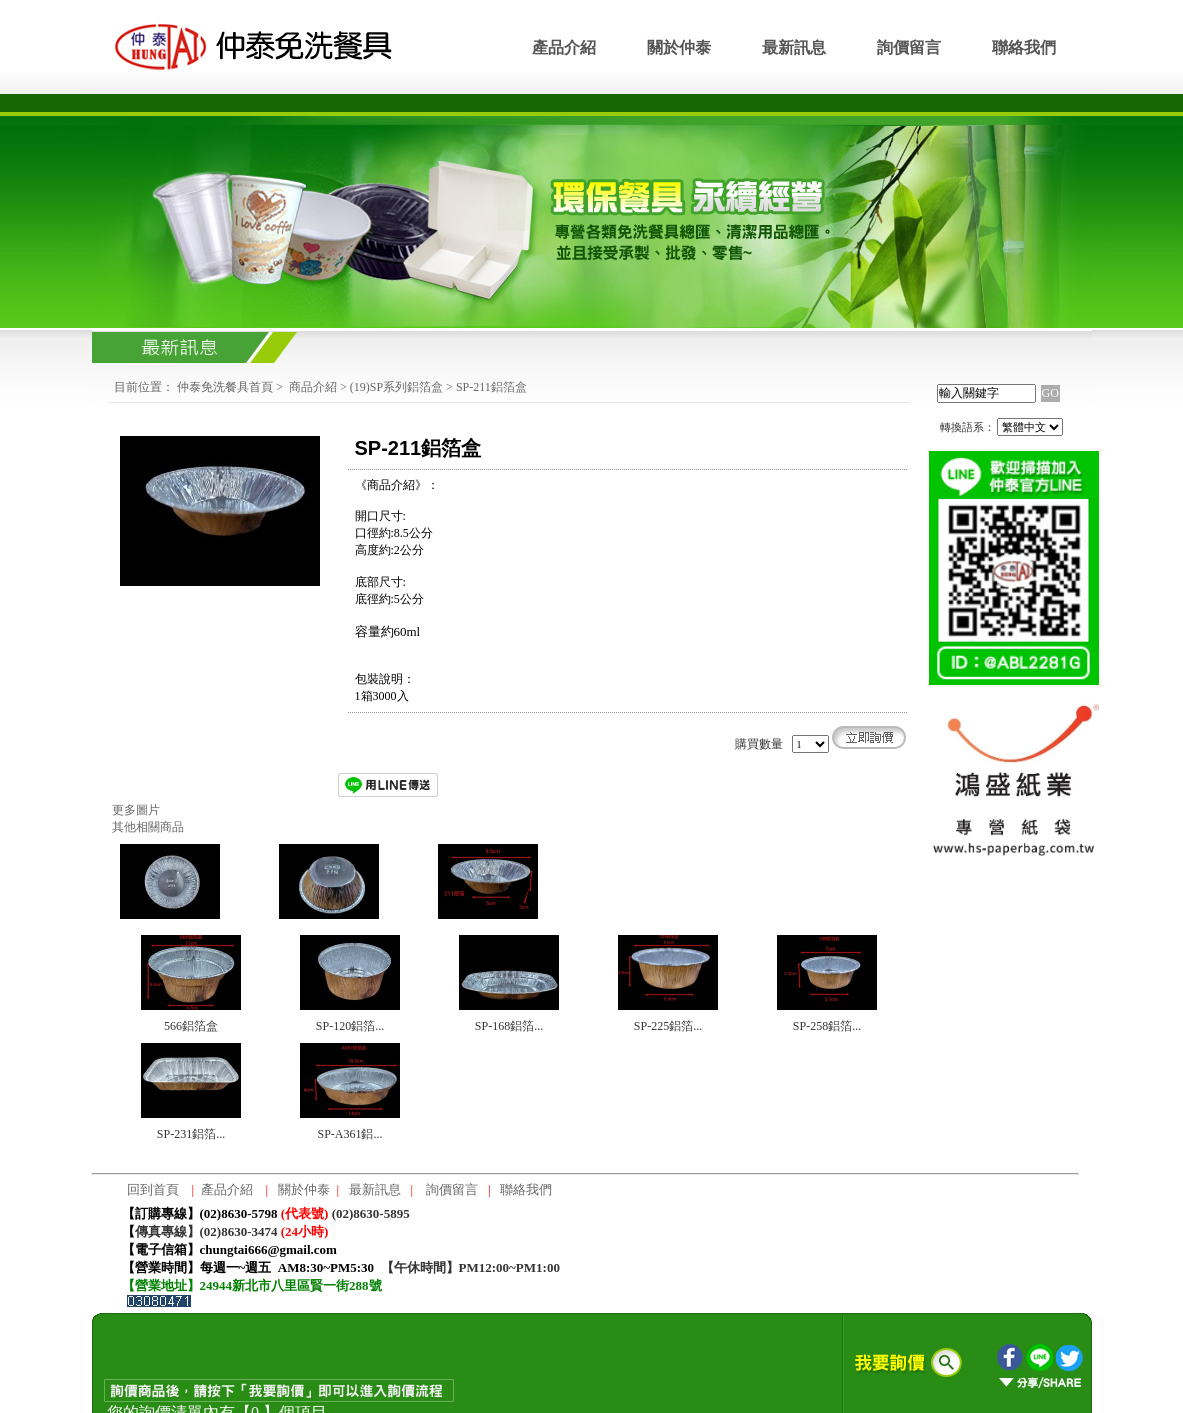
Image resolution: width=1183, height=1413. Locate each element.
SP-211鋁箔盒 (491, 387)
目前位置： (144, 387)
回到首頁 (153, 1189)
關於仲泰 (679, 47)
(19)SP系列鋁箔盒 (396, 387)
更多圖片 (136, 810)
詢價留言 (909, 47)
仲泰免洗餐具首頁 (225, 387)
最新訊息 (794, 47)
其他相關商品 (148, 827)
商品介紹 (313, 387)
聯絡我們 (1024, 47)
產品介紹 (564, 47)
